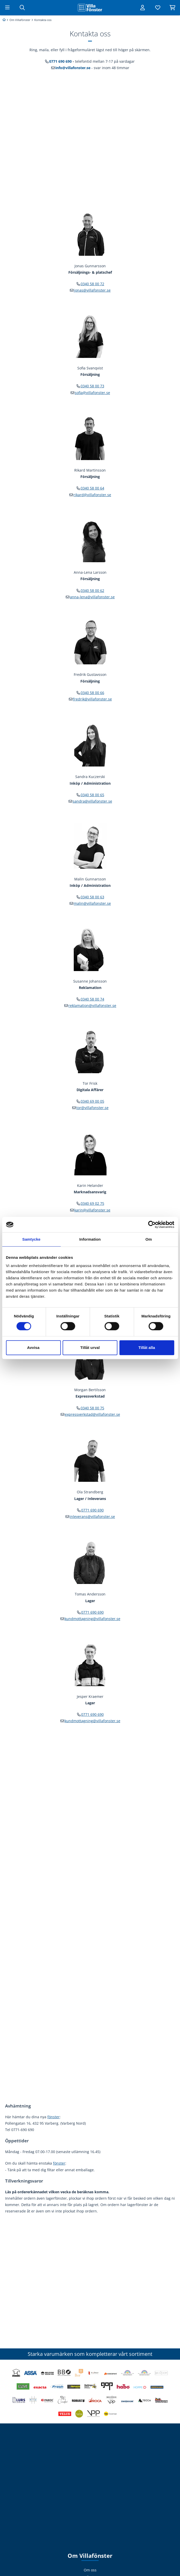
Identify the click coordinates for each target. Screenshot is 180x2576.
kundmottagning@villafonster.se (92, 1618)
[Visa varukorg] (171, 7)
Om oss (90, 2570)
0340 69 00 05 (92, 1101)
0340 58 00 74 (92, 999)
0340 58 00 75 (92, 1408)
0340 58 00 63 (92, 897)
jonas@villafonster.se (92, 290)
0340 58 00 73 (92, 386)
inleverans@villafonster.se (92, 1516)
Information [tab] (90, 1239)
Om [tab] (148, 1239)
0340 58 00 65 (92, 794)
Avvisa (33, 1347)
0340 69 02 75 (92, 1203)
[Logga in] (135, 7)
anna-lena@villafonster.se (92, 596)
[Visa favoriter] (153, 7)
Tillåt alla (146, 1347)
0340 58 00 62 (92, 590)
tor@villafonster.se (92, 1107)
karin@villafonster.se (92, 1210)
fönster (53, 2116)
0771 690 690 (60, 61)
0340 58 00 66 (92, 692)
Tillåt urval (90, 1347)
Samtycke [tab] (31, 1239)
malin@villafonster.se (92, 903)
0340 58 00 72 (92, 283)
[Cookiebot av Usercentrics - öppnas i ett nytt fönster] (151, 1224)
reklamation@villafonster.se (92, 1005)
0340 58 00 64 (92, 488)
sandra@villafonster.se (92, 801)
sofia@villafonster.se (92, 392)
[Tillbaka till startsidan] (90, 7)
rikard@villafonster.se (92, 494)
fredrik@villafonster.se (92, 699)
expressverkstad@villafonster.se (92, 1414)
